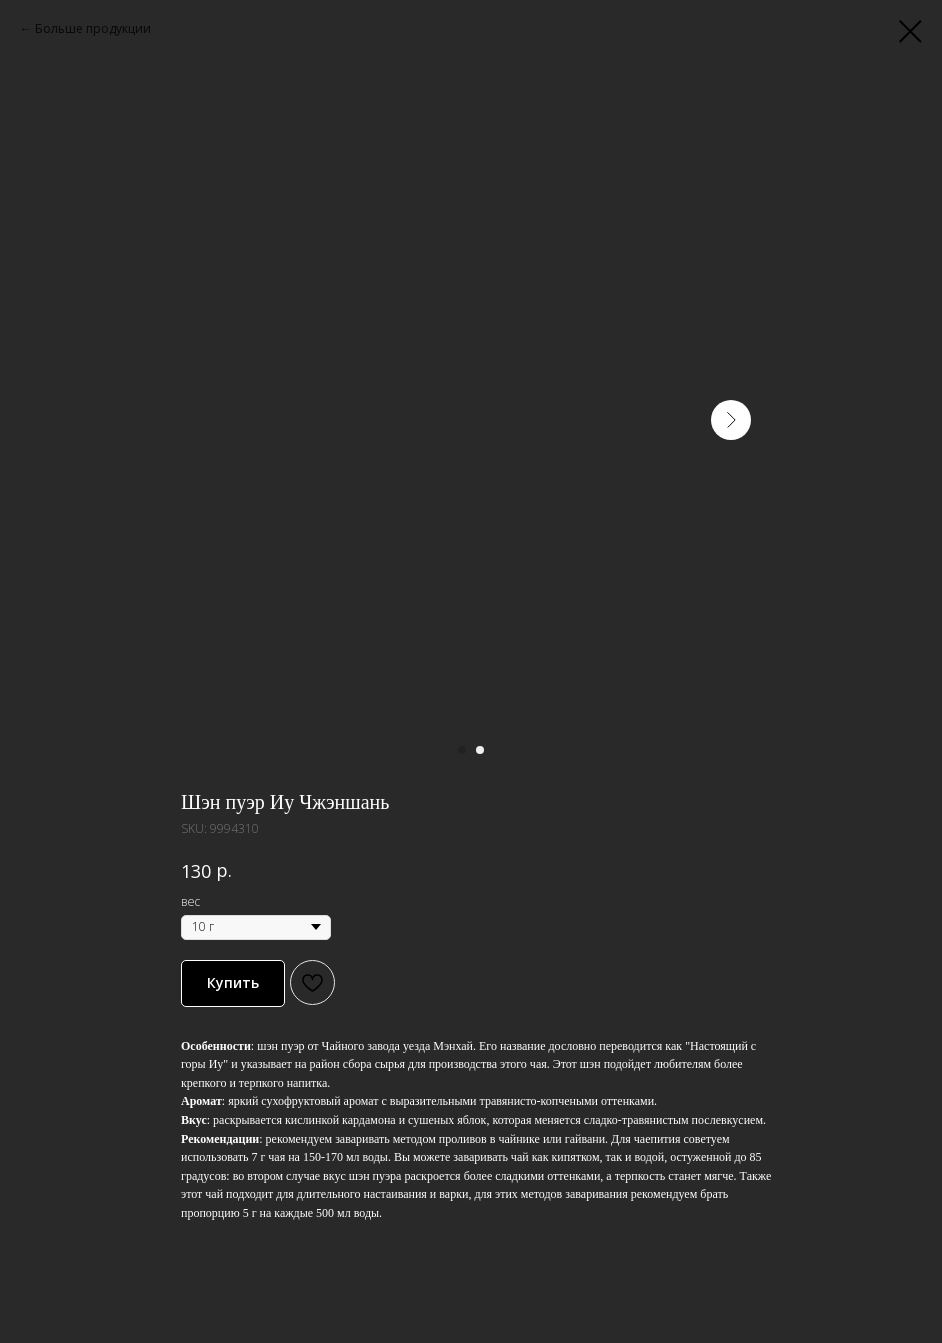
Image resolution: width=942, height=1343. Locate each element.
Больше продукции (93, 28)
